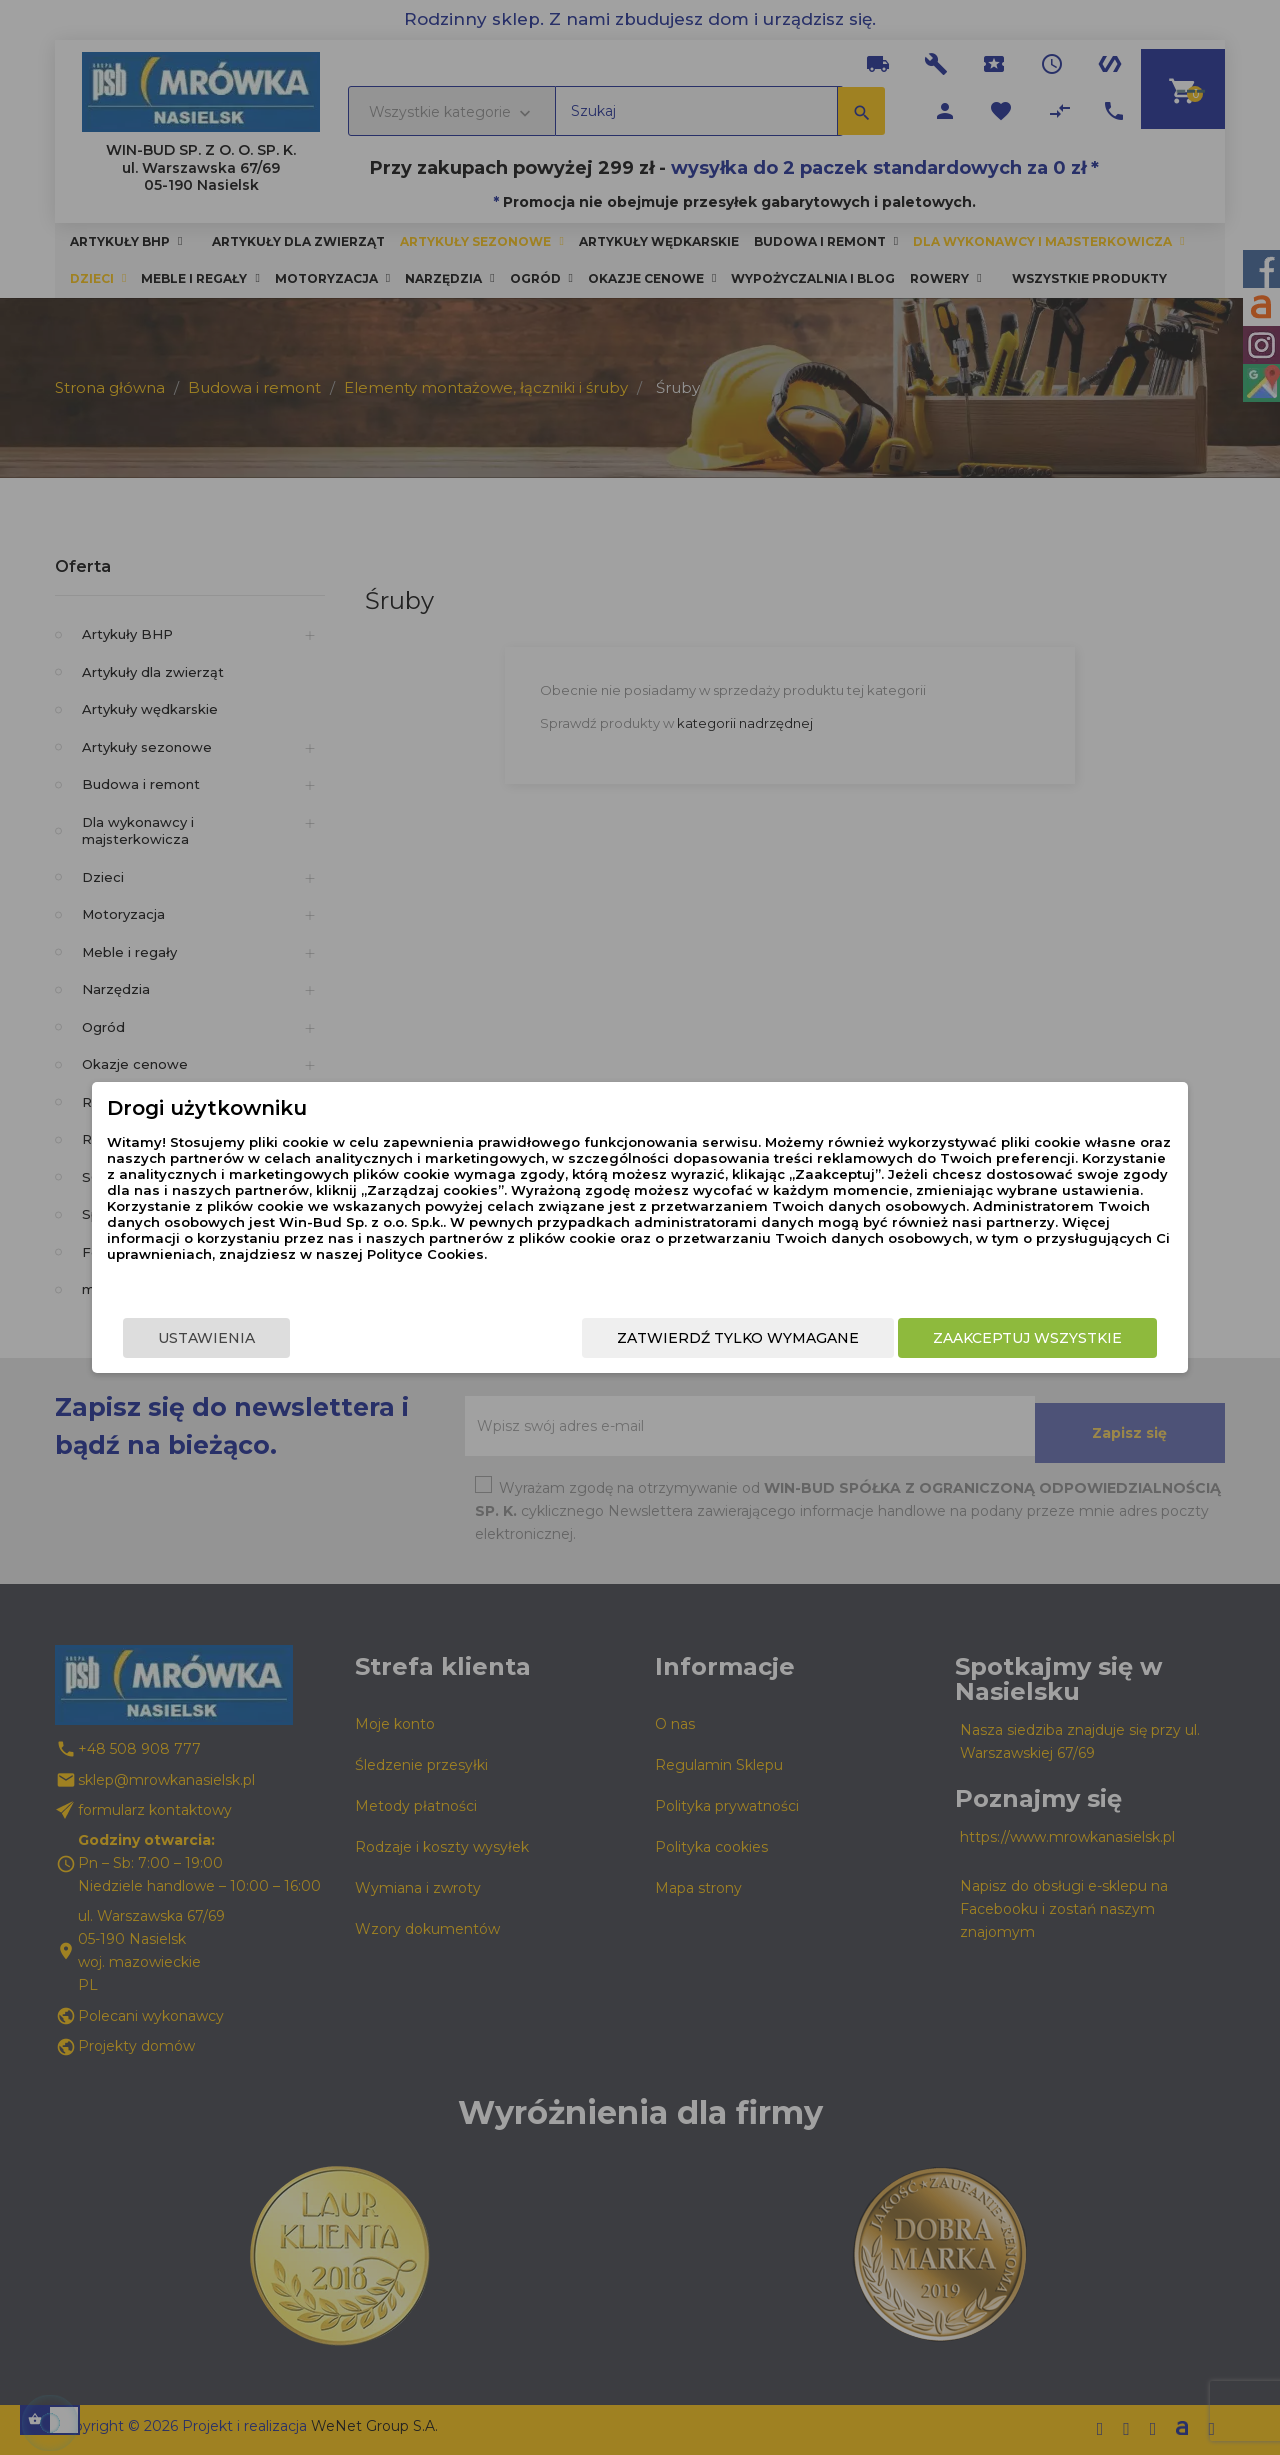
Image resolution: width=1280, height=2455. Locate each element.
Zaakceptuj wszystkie (967, 1341)
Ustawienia (266, 1341)
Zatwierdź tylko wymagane (678, 1341)
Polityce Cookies (623, 1267)
